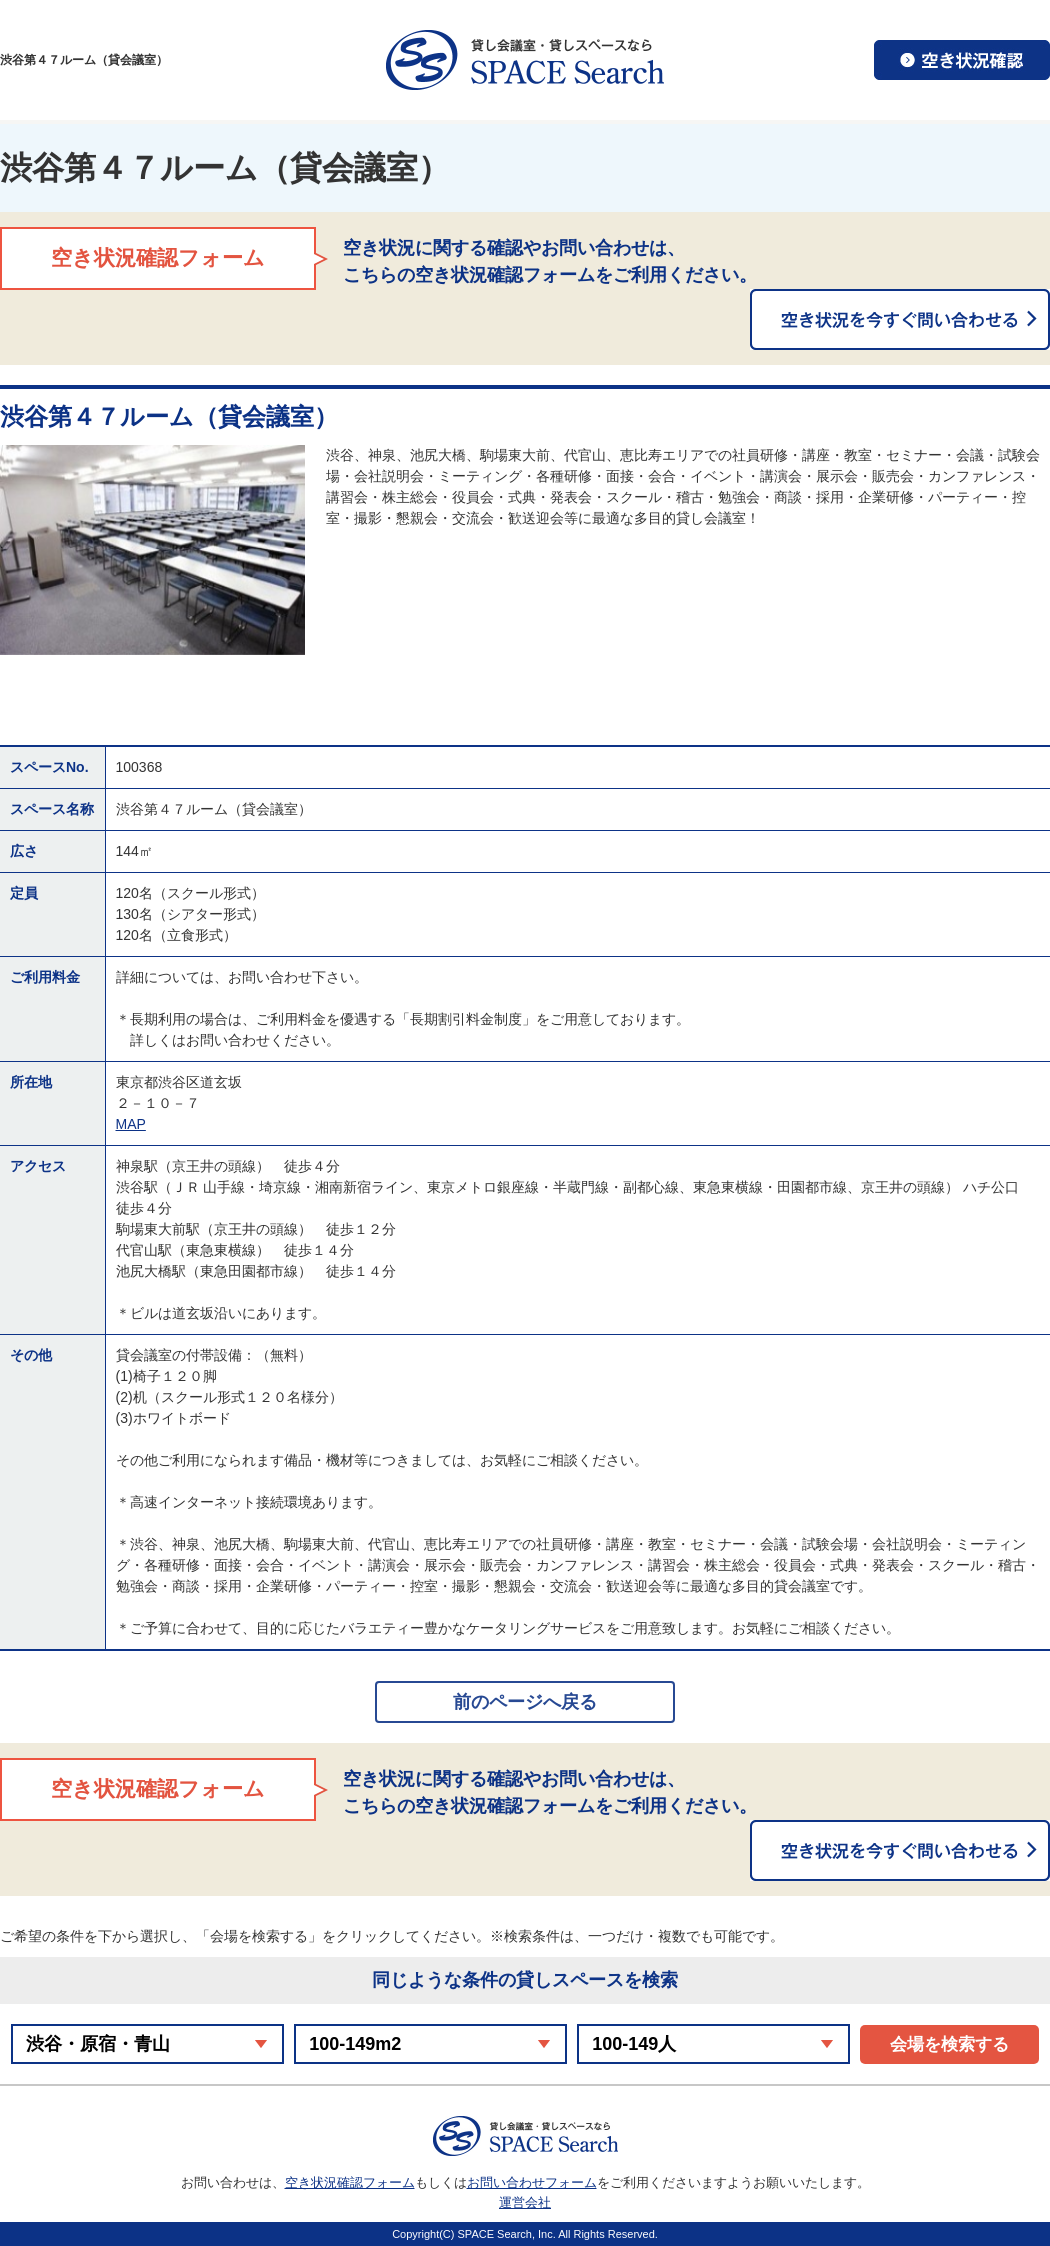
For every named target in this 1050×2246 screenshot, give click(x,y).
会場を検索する (949, 2044)
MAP (131, 1124)
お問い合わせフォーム (532, 2182)
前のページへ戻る (525, 1702)
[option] (152, 550)
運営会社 (525, 2202)
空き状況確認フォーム (350, 2182)
